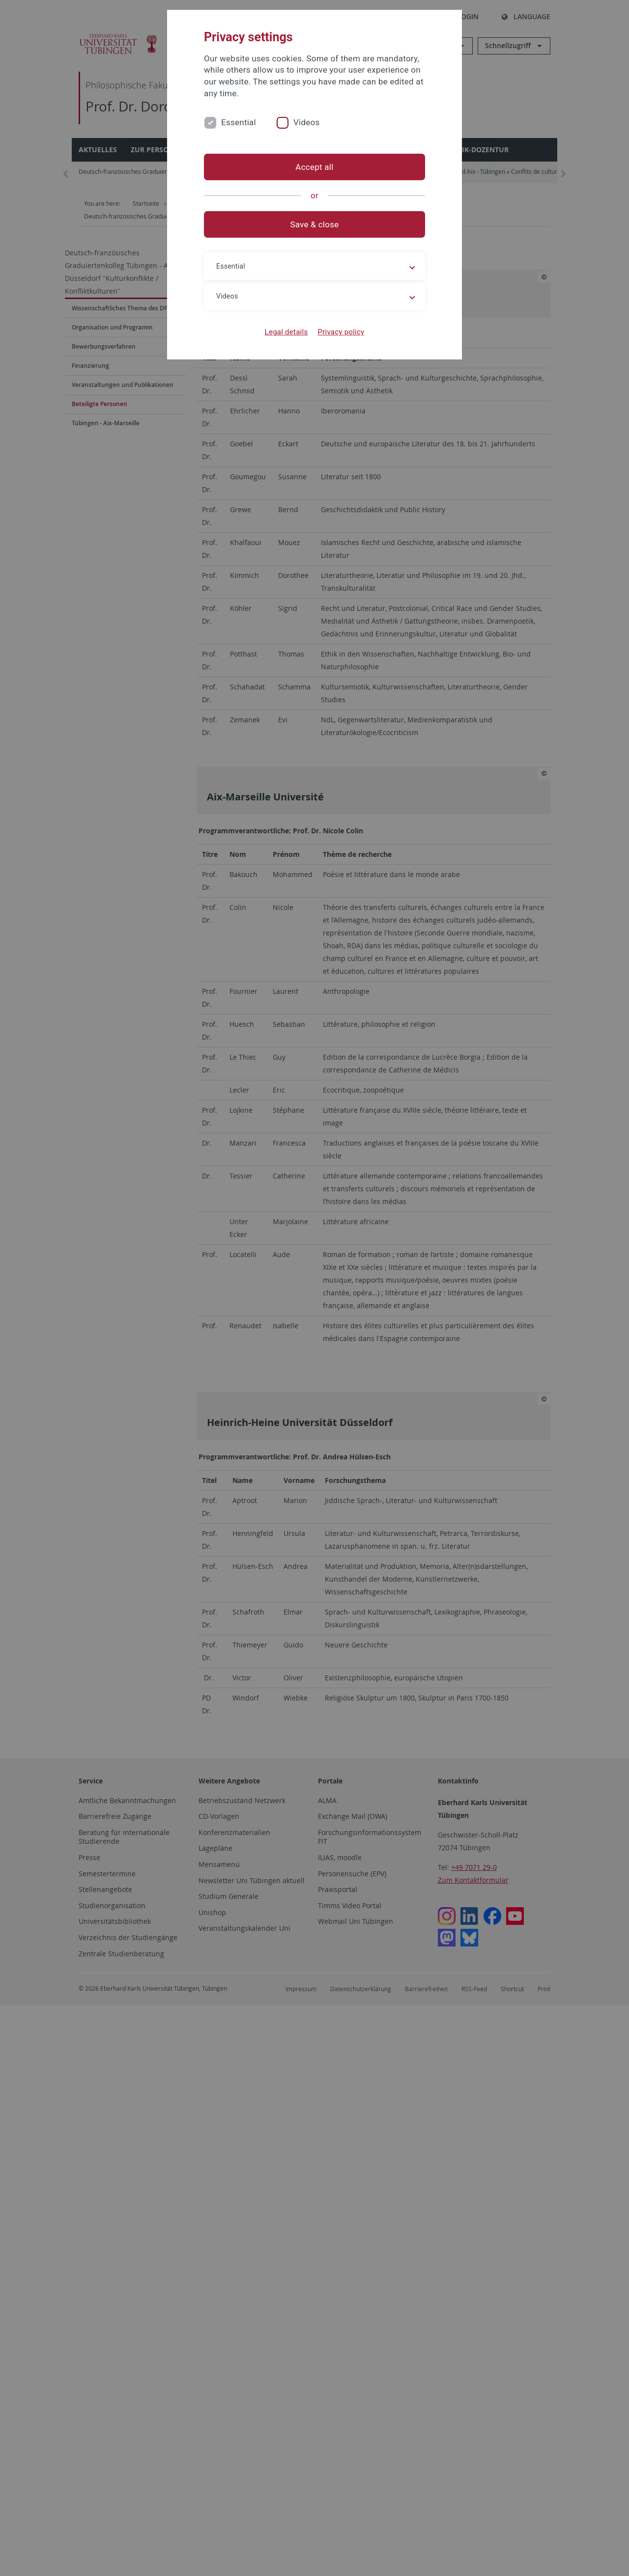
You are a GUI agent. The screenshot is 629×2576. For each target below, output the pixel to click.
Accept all (314, 167)
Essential (238, 122)
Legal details (286, 332)
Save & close (314, 224)
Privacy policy (340, 332)
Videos (306, 122)
